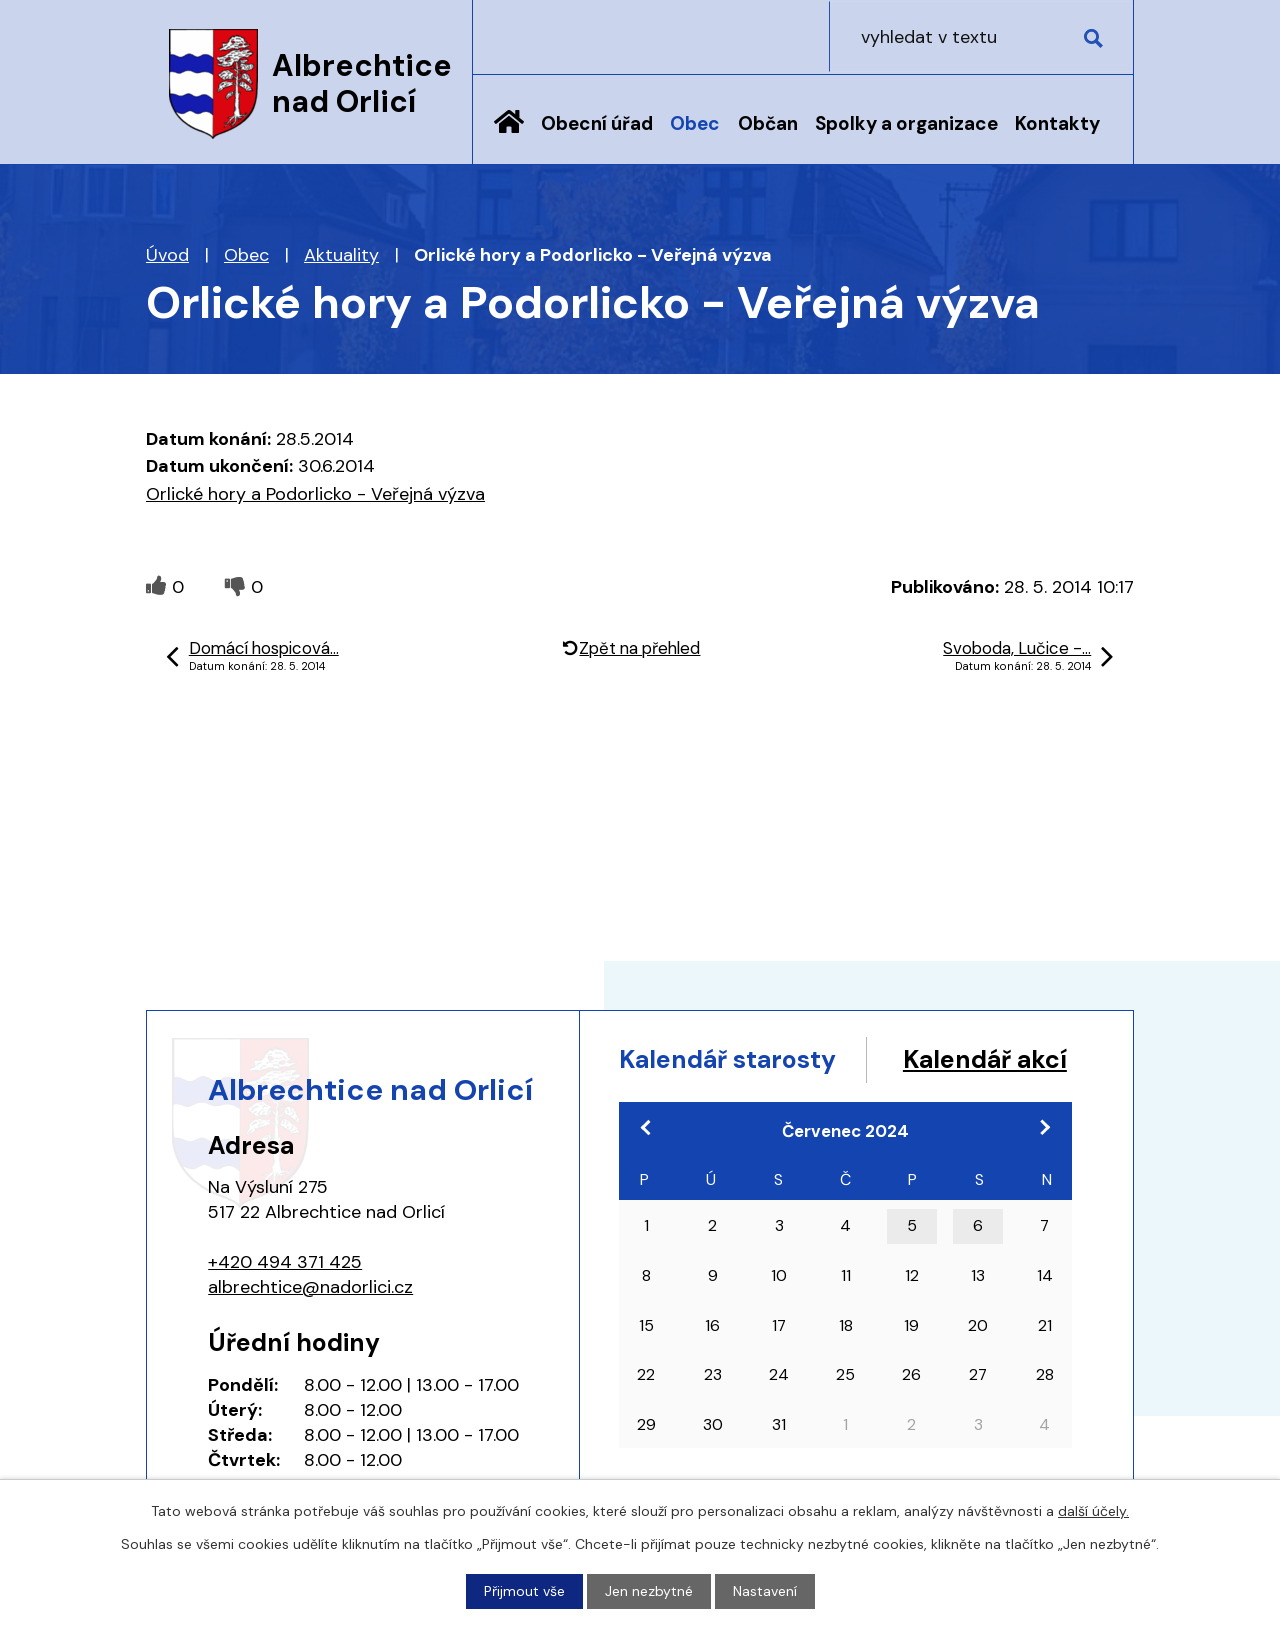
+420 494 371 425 (285, 1262)
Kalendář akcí (702, 1097)
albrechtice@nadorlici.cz (310, 1287)
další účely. (1093, 1511)
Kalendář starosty (729, 1059)
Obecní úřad (597, 123)
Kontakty (1057, 123)
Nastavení (765, 1591)
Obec (695, 123)
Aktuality (341, 255)
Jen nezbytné (649, 1591)
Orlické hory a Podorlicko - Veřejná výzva (315, 494)
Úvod (509, 137)
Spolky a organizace (906, 123)
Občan (768, 123)
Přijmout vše (524, 1591)
